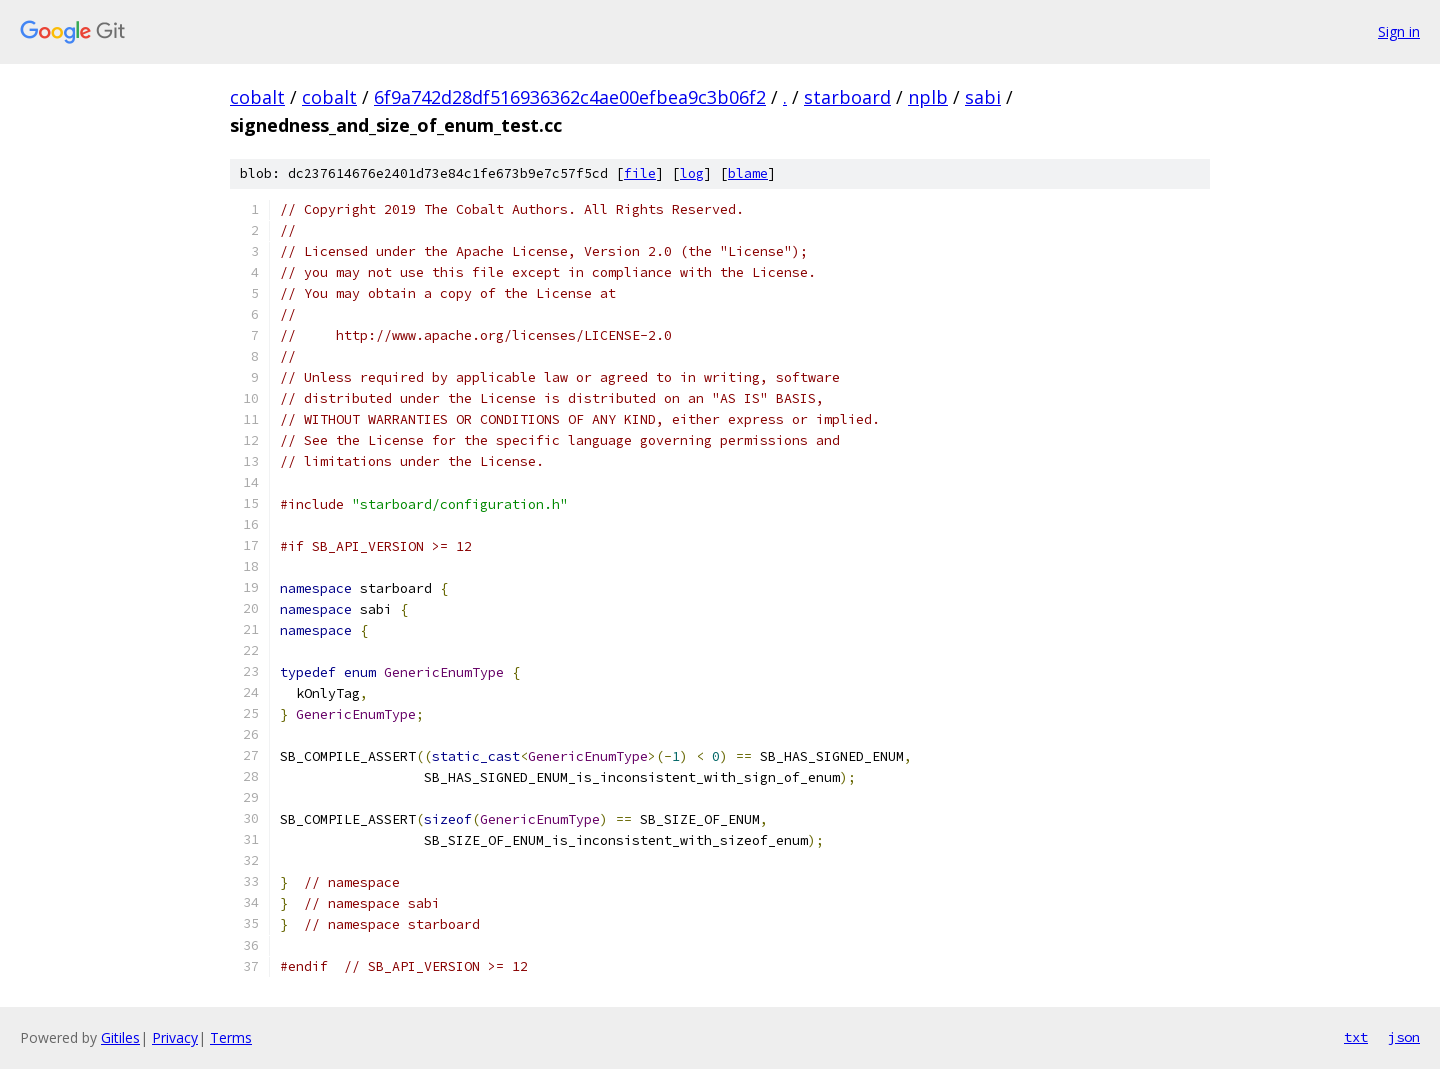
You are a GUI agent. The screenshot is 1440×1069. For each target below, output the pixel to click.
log (692, 173)
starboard (847, 97)
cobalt (257, 97)
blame (748, 173)
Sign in (1399, 31)
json (1404, 1037)
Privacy (175, 1037)
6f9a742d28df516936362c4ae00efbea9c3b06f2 (570, 97)
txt (1356, 1037)
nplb (928, 97)
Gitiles (120, 1037)
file (640, 173)
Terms (231, 1037)
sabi (983, 97)
